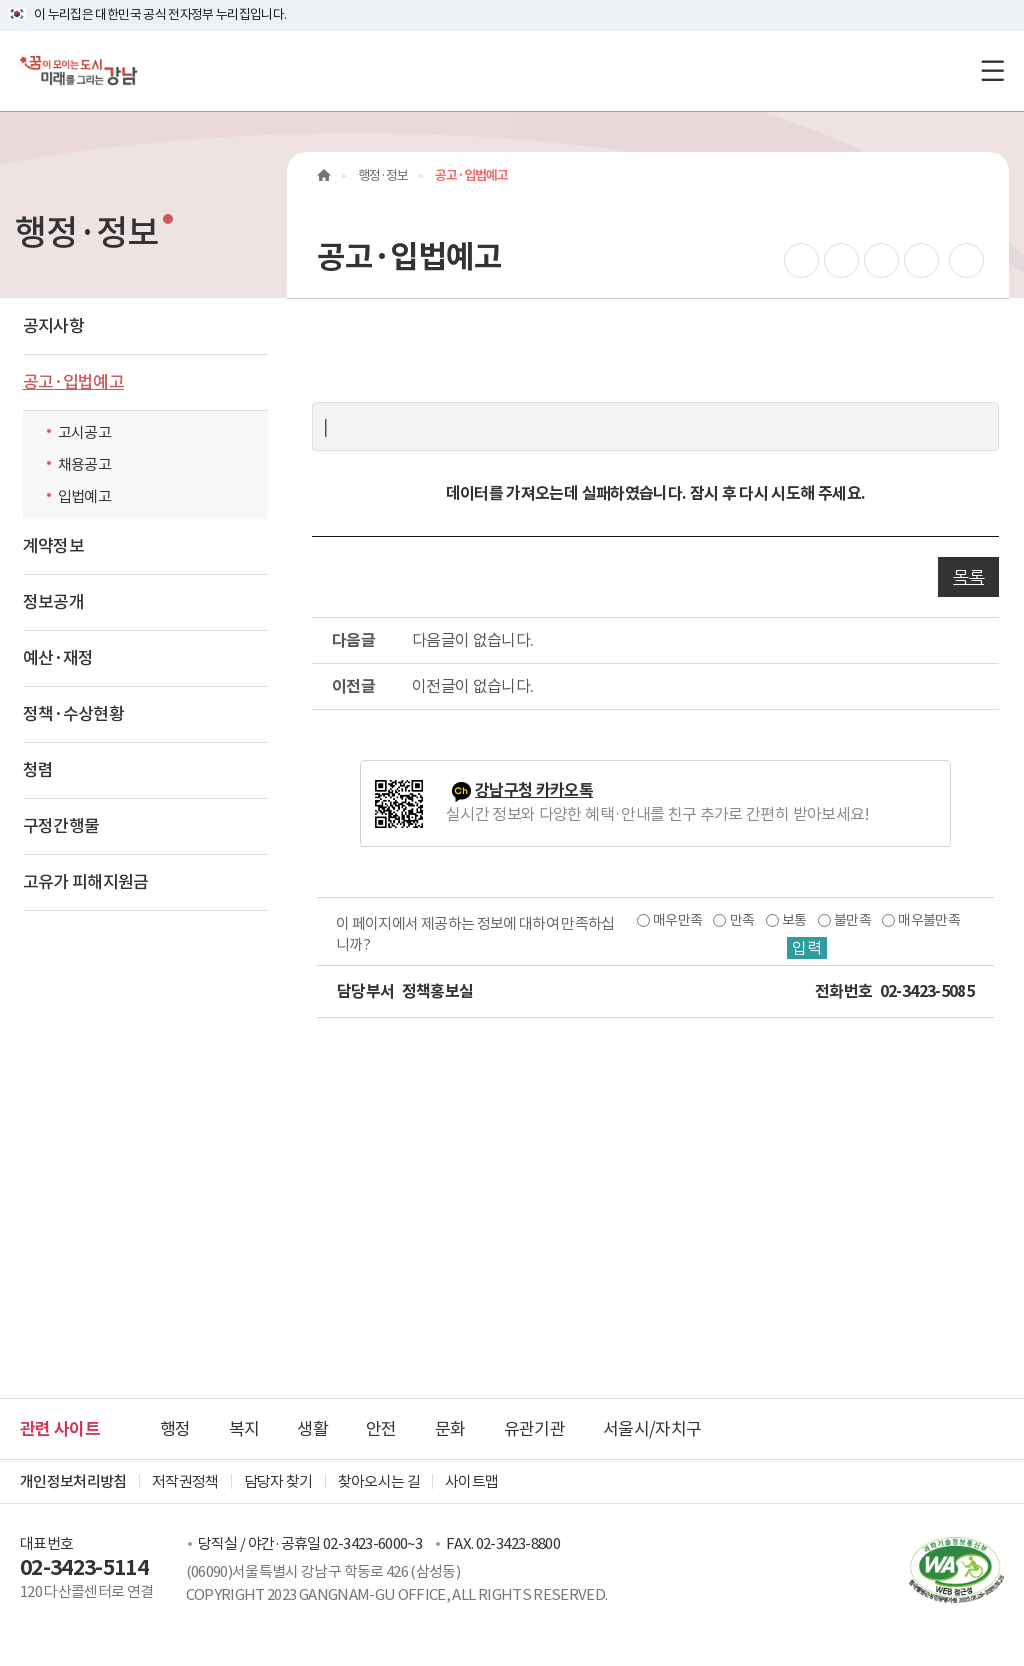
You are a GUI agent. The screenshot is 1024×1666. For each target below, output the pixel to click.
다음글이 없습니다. (473, 640)
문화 (450, 1429)
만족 (742, 920)
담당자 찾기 (278, 1481)
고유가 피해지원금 (86, 882)
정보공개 (53, 602)
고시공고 (84, 432)
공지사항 (53, 326)
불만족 (852, 920)
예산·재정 (58, 658)
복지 (244, 1429)
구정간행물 (61, 826)
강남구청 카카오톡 (534, 790)
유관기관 (534, 1429)
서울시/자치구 (652, 1429)
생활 (312, 1429)
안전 (381, 1429)
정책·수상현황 (73, 714)
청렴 (38, 770)
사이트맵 (471, 1481)
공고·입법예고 (73, 382)
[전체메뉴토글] (992, 70)
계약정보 (53, 546)
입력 (807, 948)
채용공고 (84, 464)
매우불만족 (929, 920)
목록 (968, 577)
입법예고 (84, 496)
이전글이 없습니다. (473, 686)
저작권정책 (185, 1481)
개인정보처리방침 (73, 1481)
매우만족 (677, 920)
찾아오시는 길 (379, 1481)
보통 (794, 920)
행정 (175, 1429)
